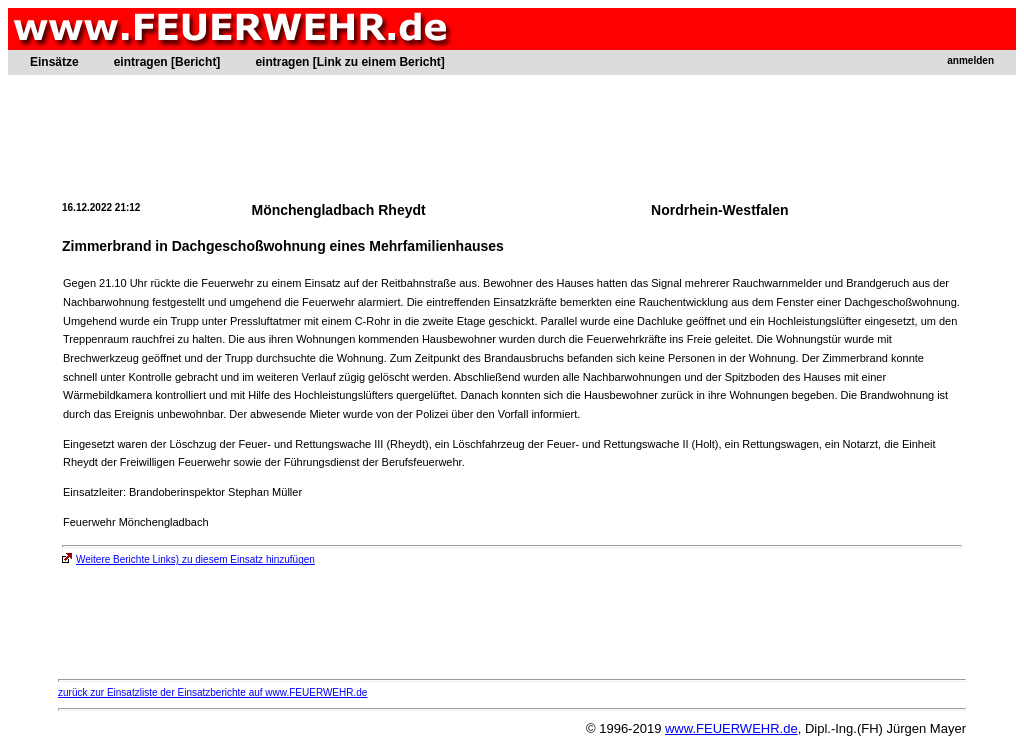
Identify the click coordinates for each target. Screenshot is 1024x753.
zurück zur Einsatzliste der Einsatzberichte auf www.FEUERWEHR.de (212, 692)
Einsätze (54, 62)
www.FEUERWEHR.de (731, 728)
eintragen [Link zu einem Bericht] (349, 62)
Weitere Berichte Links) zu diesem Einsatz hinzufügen (188, 559)
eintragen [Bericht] (167, 62)
